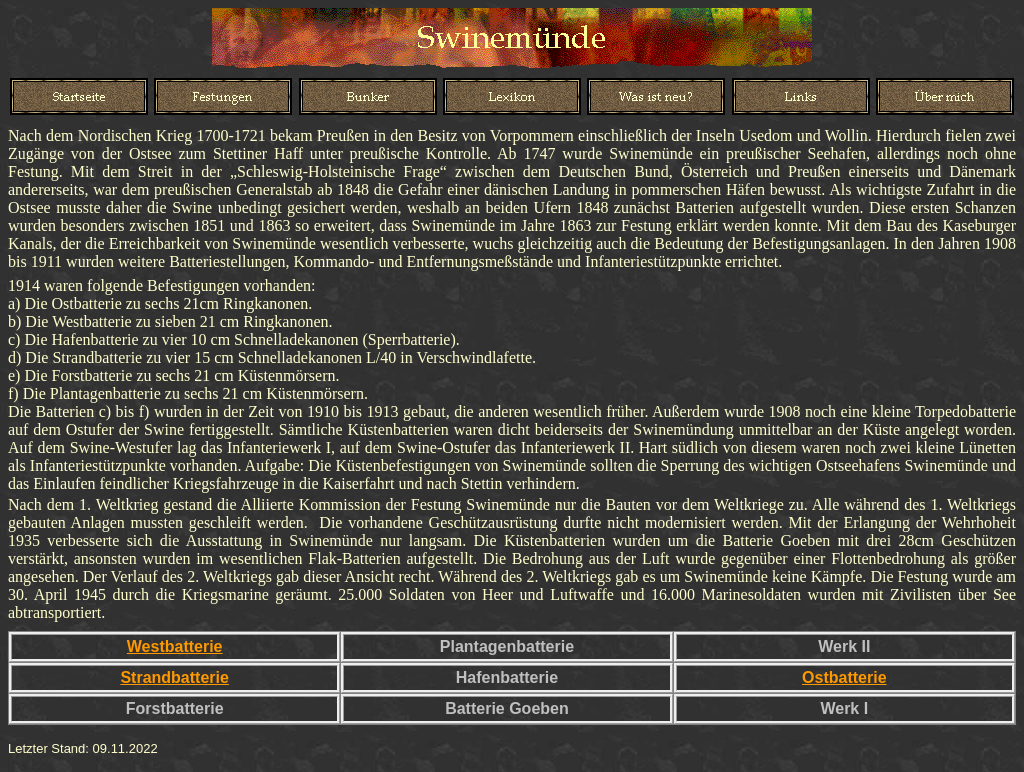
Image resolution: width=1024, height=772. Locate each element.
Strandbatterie (174, 677)
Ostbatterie (844, 677)
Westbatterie (175, 646)
